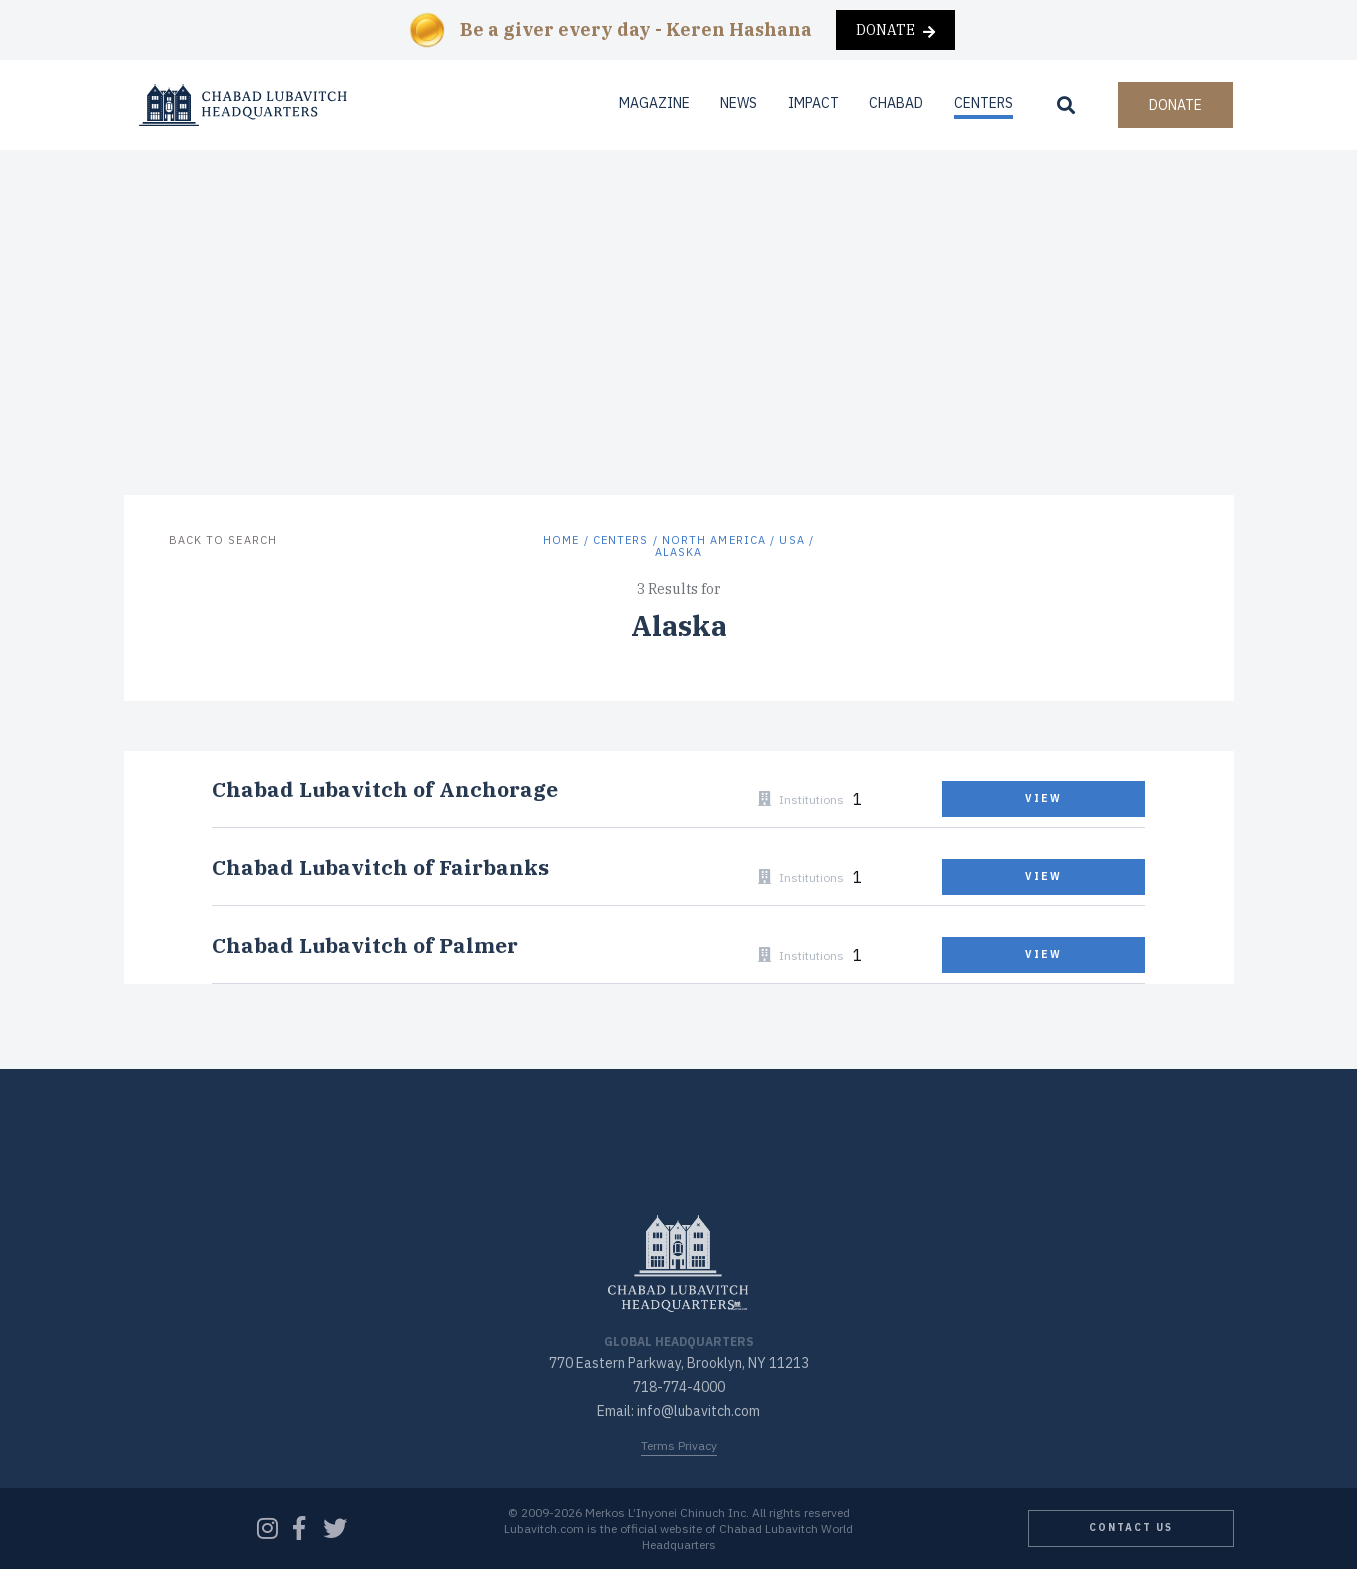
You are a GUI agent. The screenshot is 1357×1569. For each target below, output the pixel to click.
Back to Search (223, 540)
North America (714, 540)
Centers (983, 103)
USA (791, 540)
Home (561, 540)
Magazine (654, 103)
